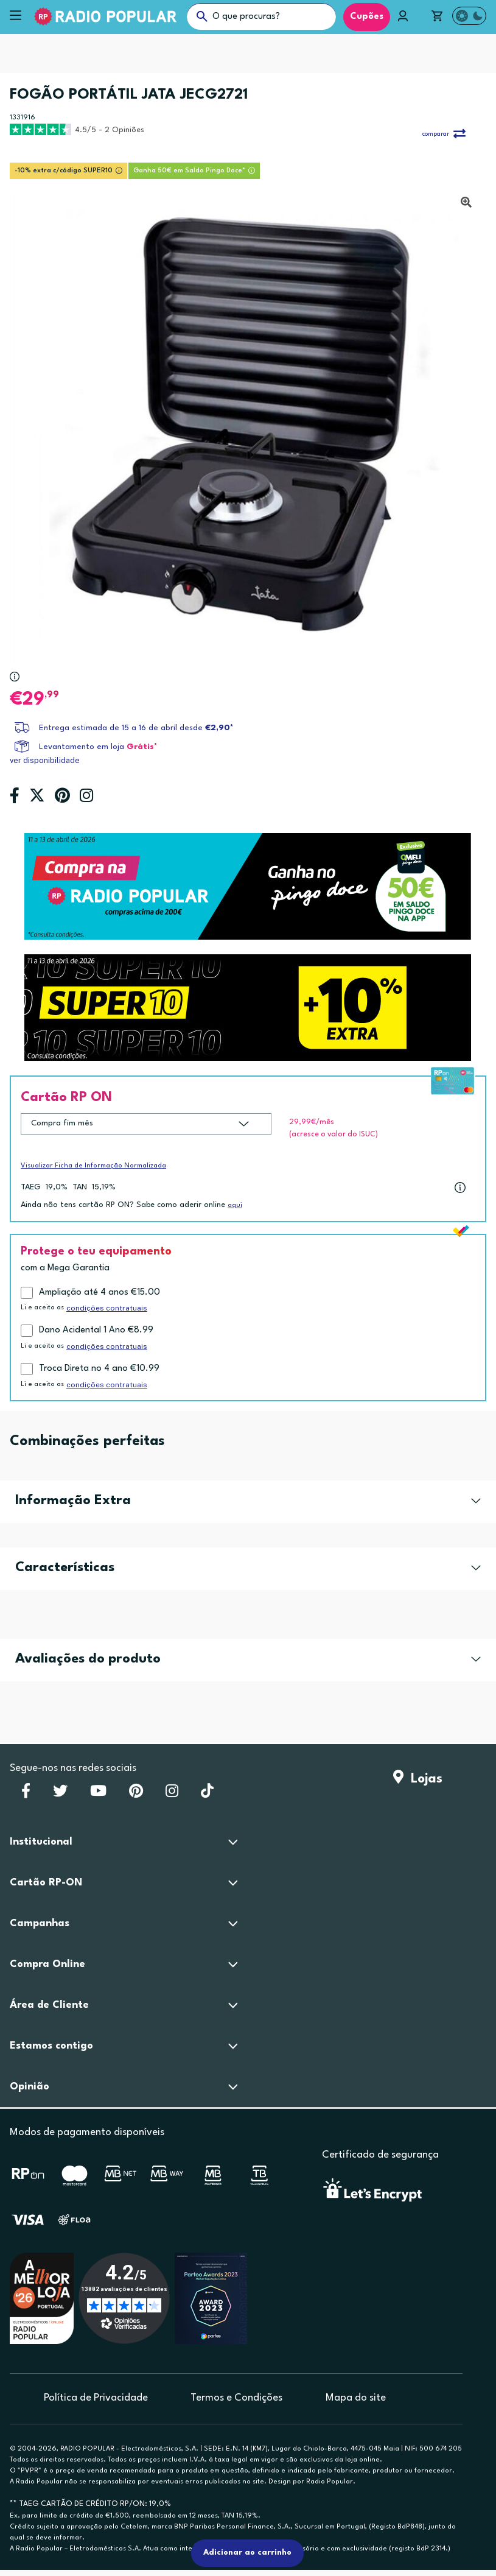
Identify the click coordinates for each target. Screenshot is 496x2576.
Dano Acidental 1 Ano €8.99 (96, 1330)
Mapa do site (356, 2398)
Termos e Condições (236, 2398)
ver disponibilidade (45, 760)
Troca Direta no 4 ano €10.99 (99, 1368)
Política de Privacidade (96, 2398)
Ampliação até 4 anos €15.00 (99, 1292)
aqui (235, 1205)
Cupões (366, 16)
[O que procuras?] (261, 16)
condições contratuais (106, 1308)
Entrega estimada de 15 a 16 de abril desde (136, 728)
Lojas (417, 1779)
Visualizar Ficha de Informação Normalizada (93, 1166)
